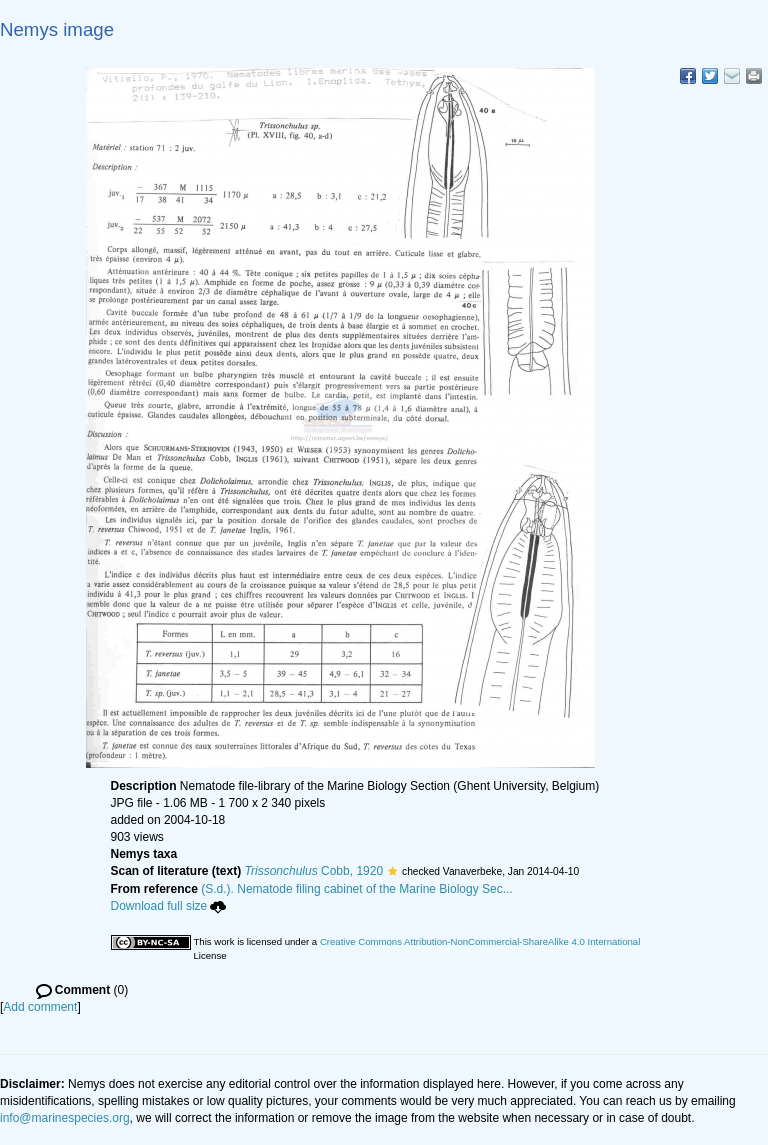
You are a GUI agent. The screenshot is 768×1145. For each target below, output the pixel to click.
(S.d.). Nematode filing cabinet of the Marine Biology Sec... (357, 889)
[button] (392, 871)
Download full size (169, 906)
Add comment (40, 1007)
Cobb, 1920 (314, 871)
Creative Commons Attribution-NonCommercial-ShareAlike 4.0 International (480, 941)
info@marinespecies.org (65, 1118)
